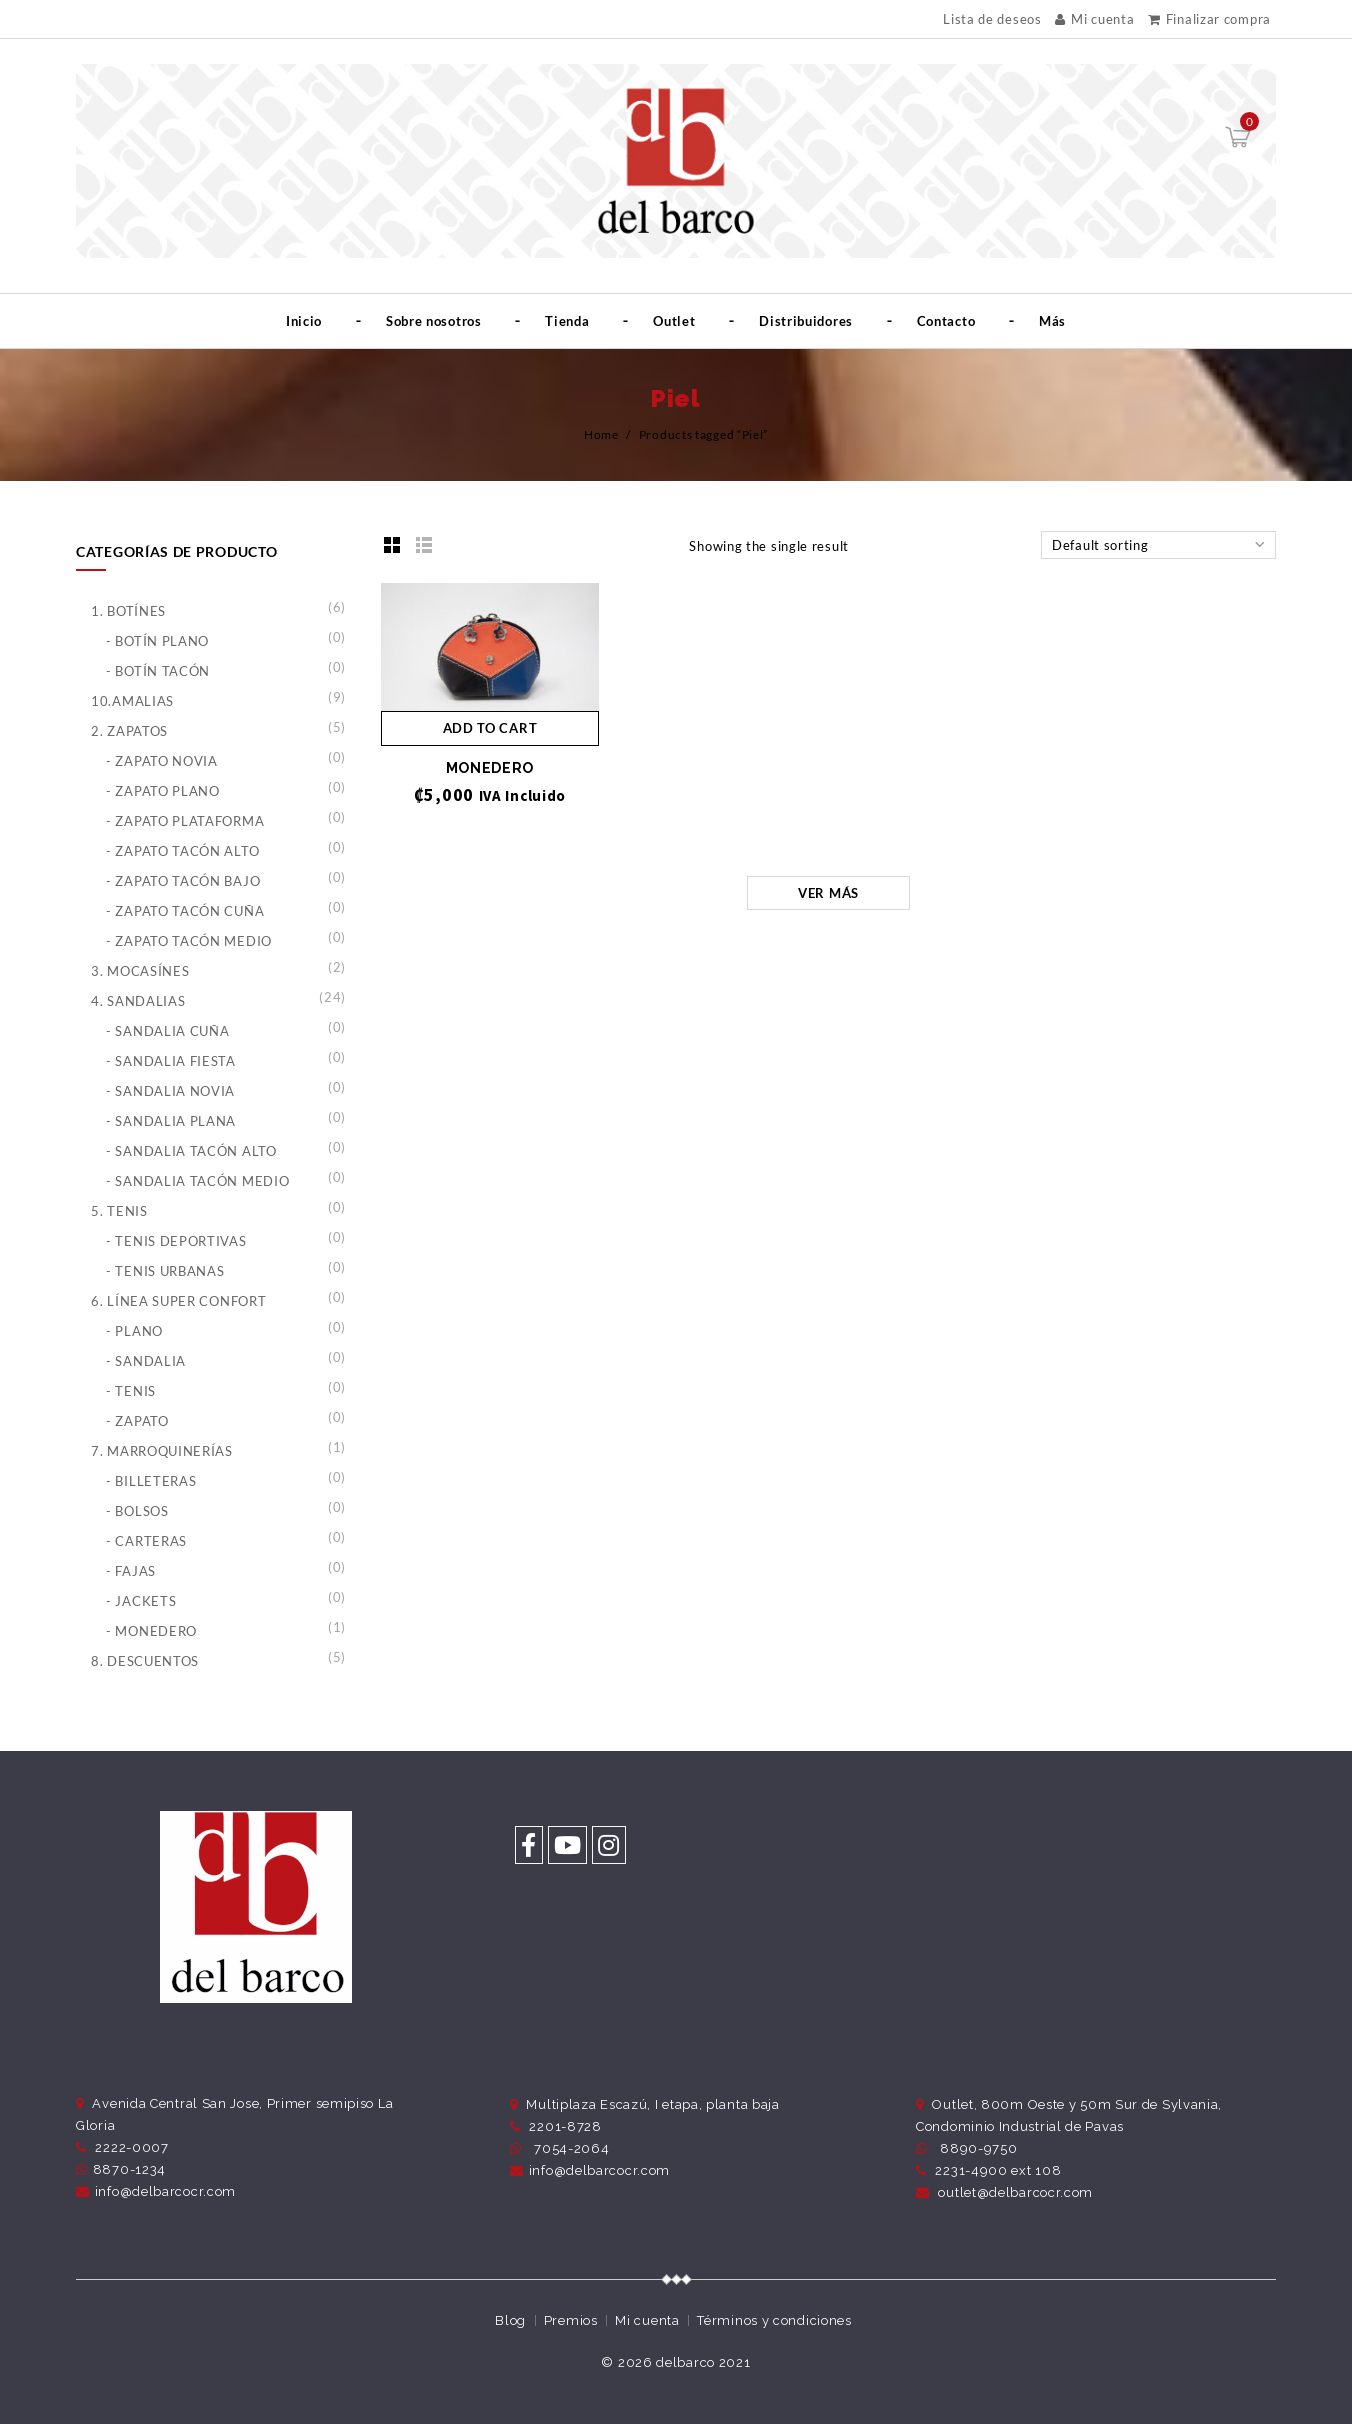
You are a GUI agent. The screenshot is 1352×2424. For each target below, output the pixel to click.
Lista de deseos (992, 19)
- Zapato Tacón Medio (189, 941)
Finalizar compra (1209, 19)
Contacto (946, 321)
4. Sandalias (138, 1001)
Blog (510, 2320)
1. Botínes (128, 611)
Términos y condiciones (774, 2320)
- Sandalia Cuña (168, 1031)
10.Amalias (132, 701)
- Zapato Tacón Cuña (185, 911)
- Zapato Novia (162, 761)
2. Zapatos (129, 731)
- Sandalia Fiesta (171, 1061)
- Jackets (141, 1601)
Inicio (304, 321)
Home (601, 434)
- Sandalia (146, 1361)
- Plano (134, 1331)
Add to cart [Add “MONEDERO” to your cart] (490, 728)
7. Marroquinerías (162, 1451)
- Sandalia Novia (170, 1091)
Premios (571, 2320)
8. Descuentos (145, 1661)
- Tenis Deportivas (176, 1241)
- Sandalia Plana (171, 1121)
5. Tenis (119, 1211)
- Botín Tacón (158, 671)
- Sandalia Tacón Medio (197, 1181)
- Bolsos (137, 1511)
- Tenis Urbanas (165, 1271)
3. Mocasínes (140, 971)
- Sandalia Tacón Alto (191, 1151)
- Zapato (137, 1421)
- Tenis (131, 1391)
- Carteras (146, 1541)
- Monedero (151, 1631)
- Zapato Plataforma (185, 821)
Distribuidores (806, 321)
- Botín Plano (157, 641)
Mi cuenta (1094, 19)
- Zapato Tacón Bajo (183, 881)
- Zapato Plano (163, 791)
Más (1052, 321)
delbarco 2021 (703, 2362)
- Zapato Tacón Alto (182, 851)
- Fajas (131, 1571)
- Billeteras (151, 1481)
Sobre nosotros (434, 321)
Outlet (674, 321)
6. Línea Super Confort (178, 1301)
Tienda (567, 321)
